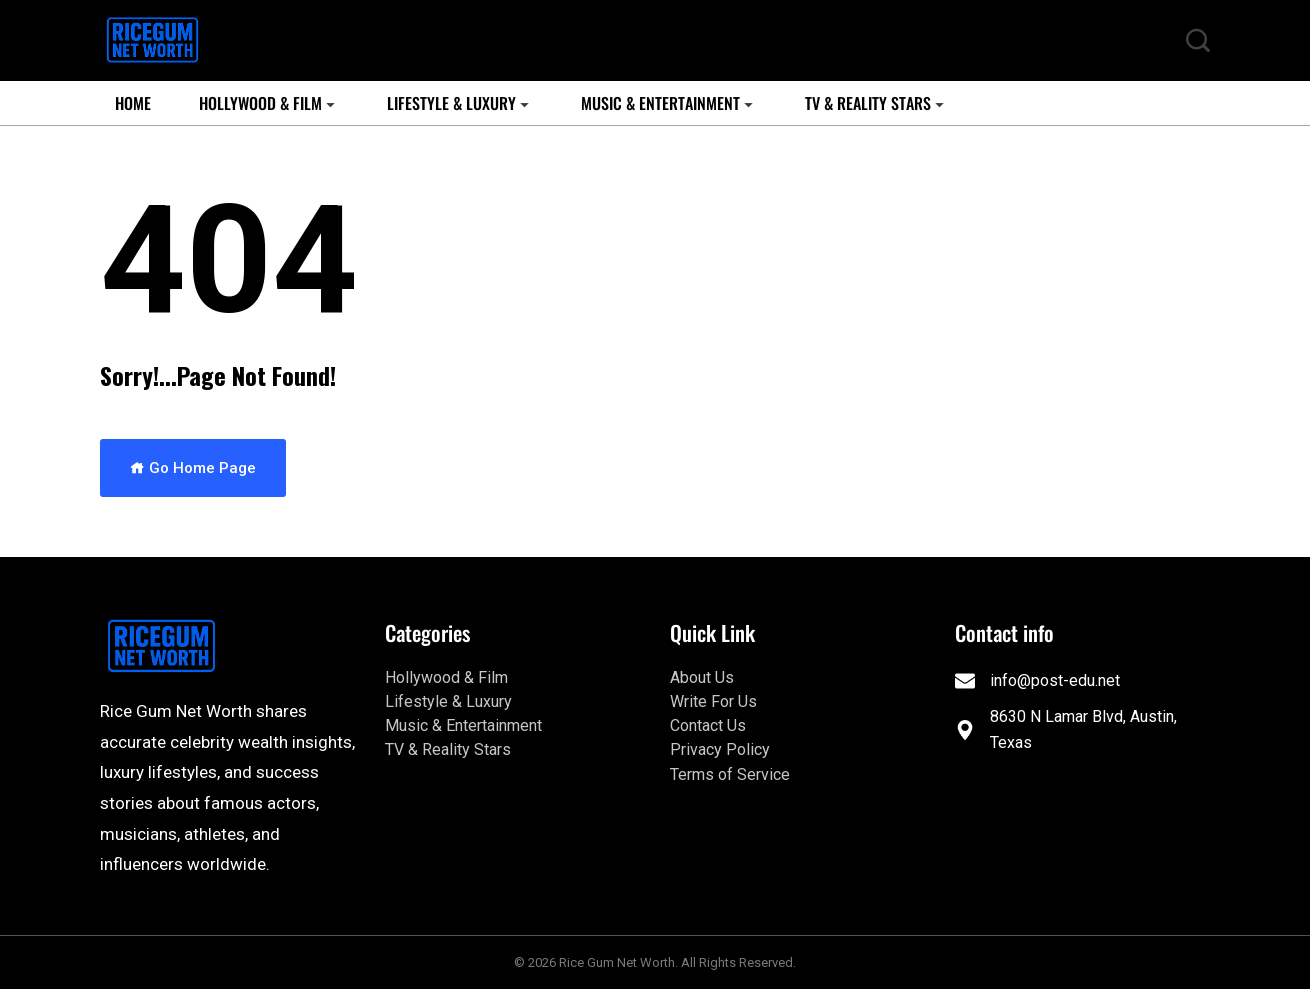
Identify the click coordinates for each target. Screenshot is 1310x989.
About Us (702, 677)
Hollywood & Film (260, 103)
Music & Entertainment (660, 103)
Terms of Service (730, 774)
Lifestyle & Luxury (451, 103)
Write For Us (713, 701)
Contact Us (708, 725)
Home (133, 103)
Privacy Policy (720, 749)
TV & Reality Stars (868, 103)
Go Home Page (193, 468)
